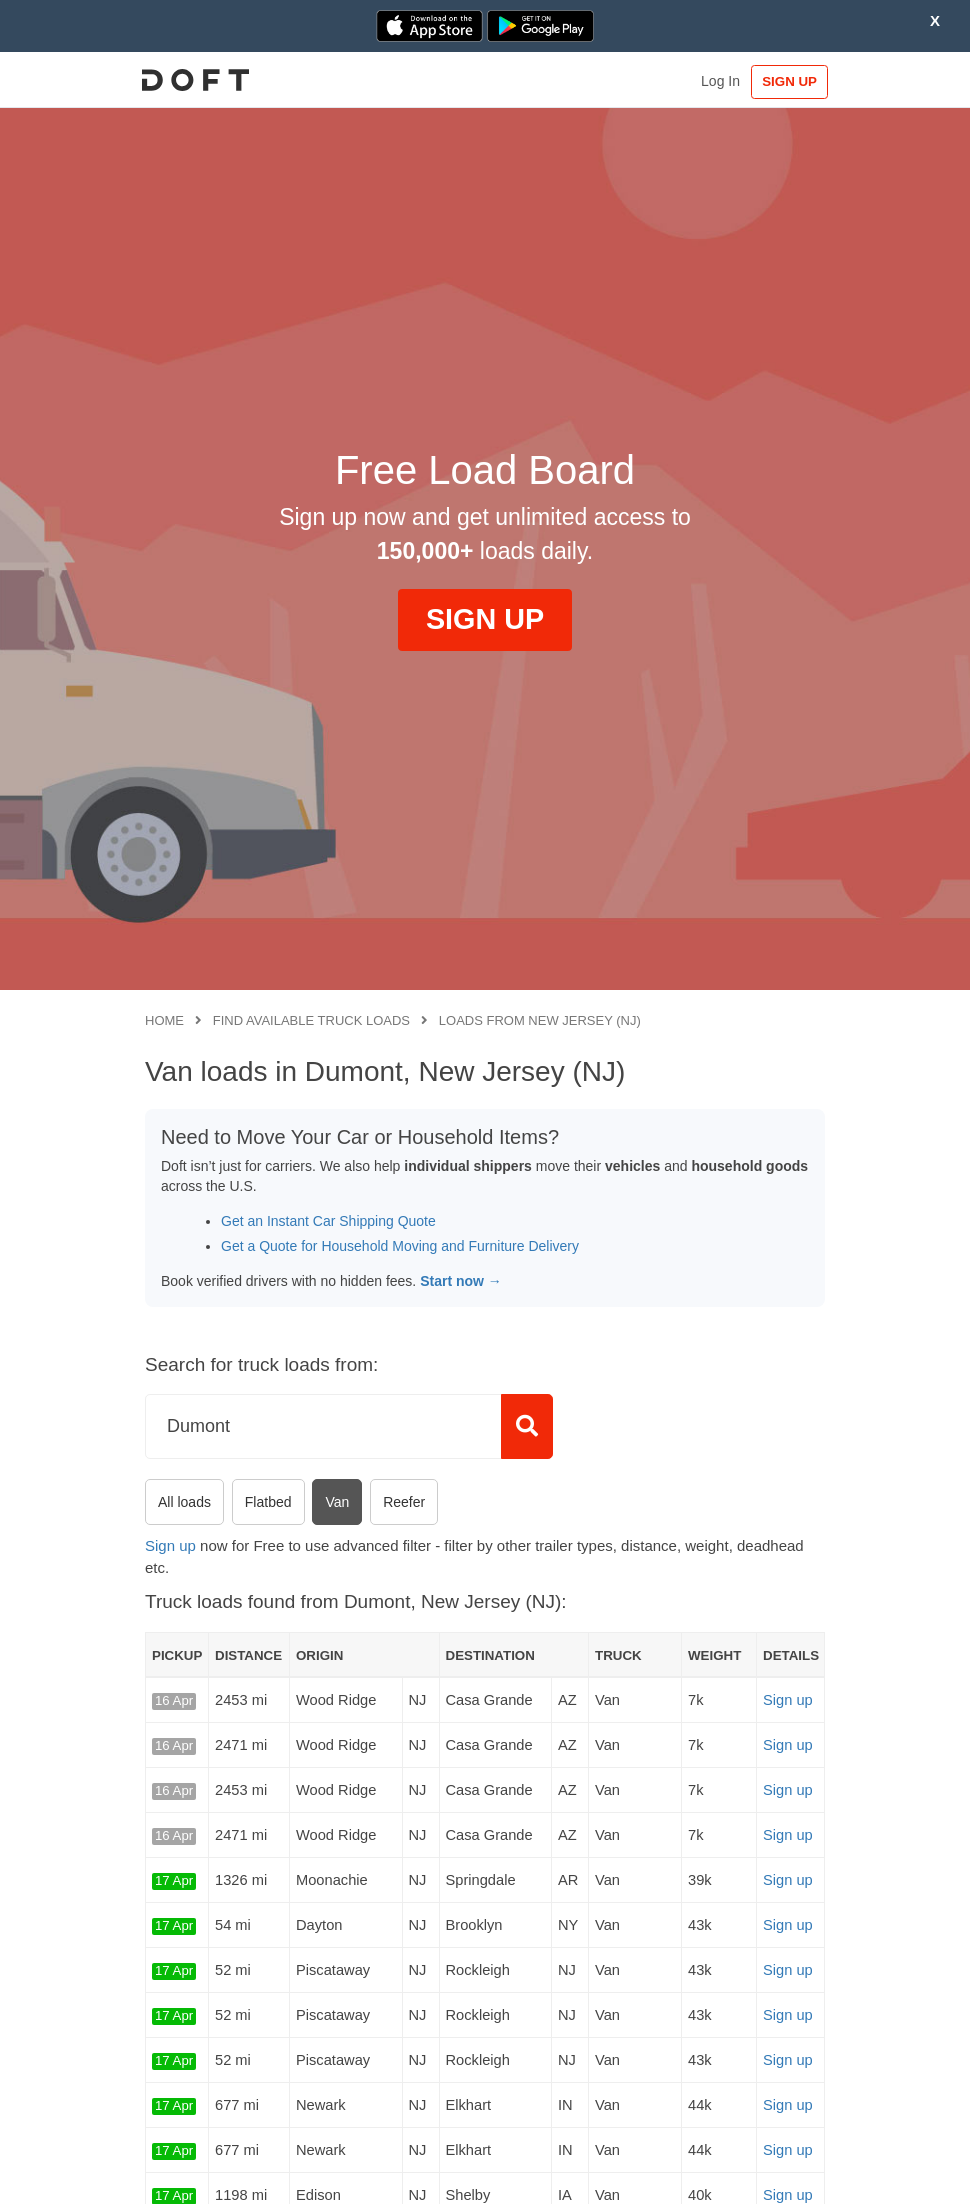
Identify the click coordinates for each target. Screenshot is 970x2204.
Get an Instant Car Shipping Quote (328, 1221)
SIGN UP (783, 81)
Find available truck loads (311, 1020)
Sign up (170, 1545)
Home (164, 1020)
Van (337, 1502)
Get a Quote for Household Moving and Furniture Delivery (400, 1246)
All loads (184, 1502)
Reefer (404, 1502)
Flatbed (268, 1502)
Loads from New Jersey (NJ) (540, 1020)
